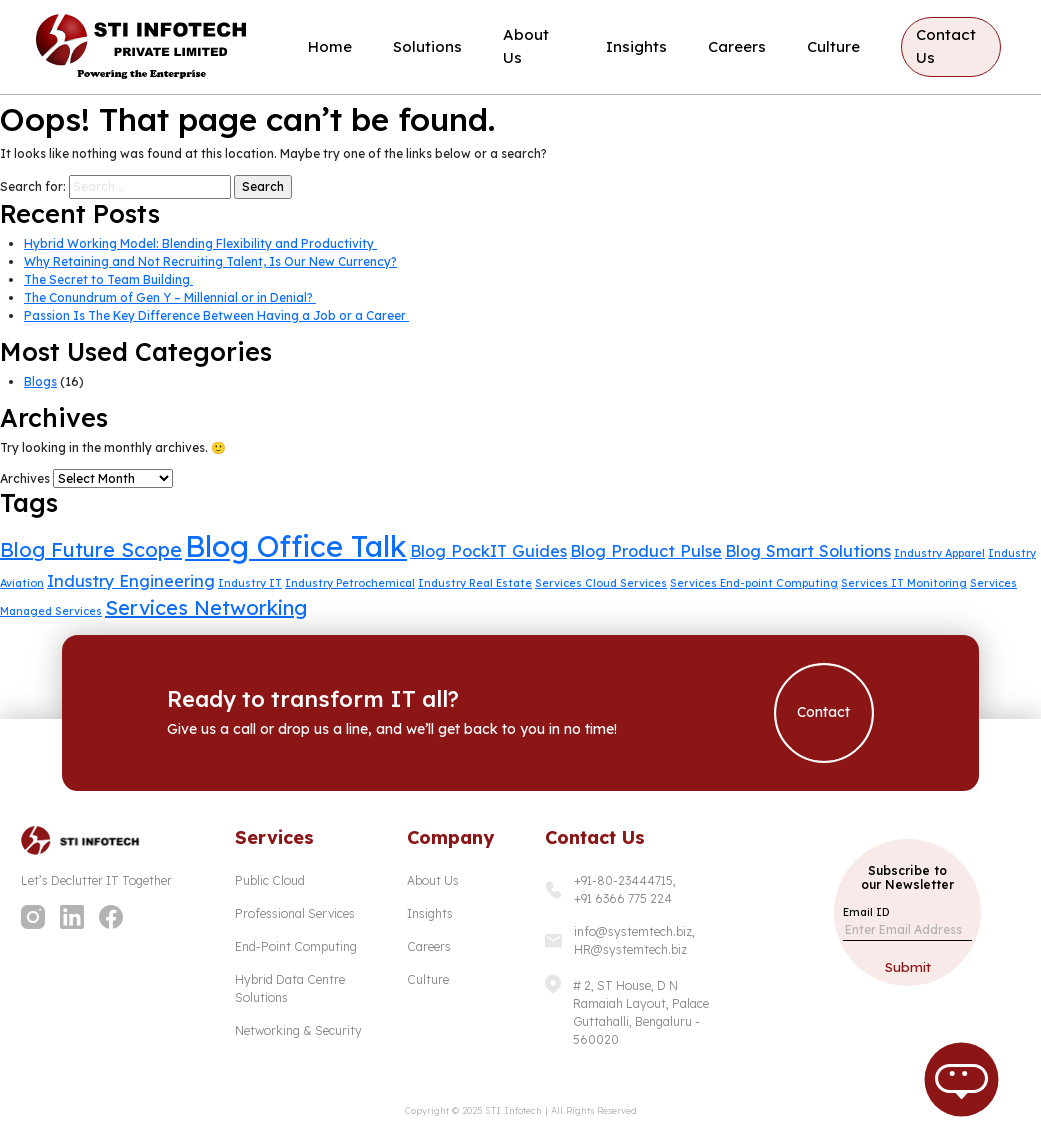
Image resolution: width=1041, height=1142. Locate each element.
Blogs (40, 381)
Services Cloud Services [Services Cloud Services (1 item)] (601, 583)
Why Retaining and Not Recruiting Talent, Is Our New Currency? (210, 261)
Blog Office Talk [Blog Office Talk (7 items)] (296, 546)
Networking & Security (298, 1030)
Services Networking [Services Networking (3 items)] (206, 607)
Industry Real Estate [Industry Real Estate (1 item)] (475, 583)
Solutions (427, 46)
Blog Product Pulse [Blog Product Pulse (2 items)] (646, 551)
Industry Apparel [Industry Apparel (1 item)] (939, 553)
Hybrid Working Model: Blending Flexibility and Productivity (200, 243)
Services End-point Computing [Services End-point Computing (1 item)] (754, 583)
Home (330, 46)
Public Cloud (270, 880)
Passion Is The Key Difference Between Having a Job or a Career (216, 315)
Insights (636, 46)
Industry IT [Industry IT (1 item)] (250, 583)
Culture (833, 46)
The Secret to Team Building (108, 279)
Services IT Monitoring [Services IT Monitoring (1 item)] (904, 583)
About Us (526, 46)
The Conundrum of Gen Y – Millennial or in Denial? (170, 297)
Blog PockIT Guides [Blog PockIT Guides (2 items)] (488, 551)
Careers (737, 46)
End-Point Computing (296, 946)
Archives (25, 478)
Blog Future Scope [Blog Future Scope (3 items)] (91, 549)
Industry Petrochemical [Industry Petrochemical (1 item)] (350, 583)
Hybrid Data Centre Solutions (290, 988)
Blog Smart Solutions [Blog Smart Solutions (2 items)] (808, 551)
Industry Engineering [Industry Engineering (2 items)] (131, 581)
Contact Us (946, 46)
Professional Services (295, 913)
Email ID (866, 912)
